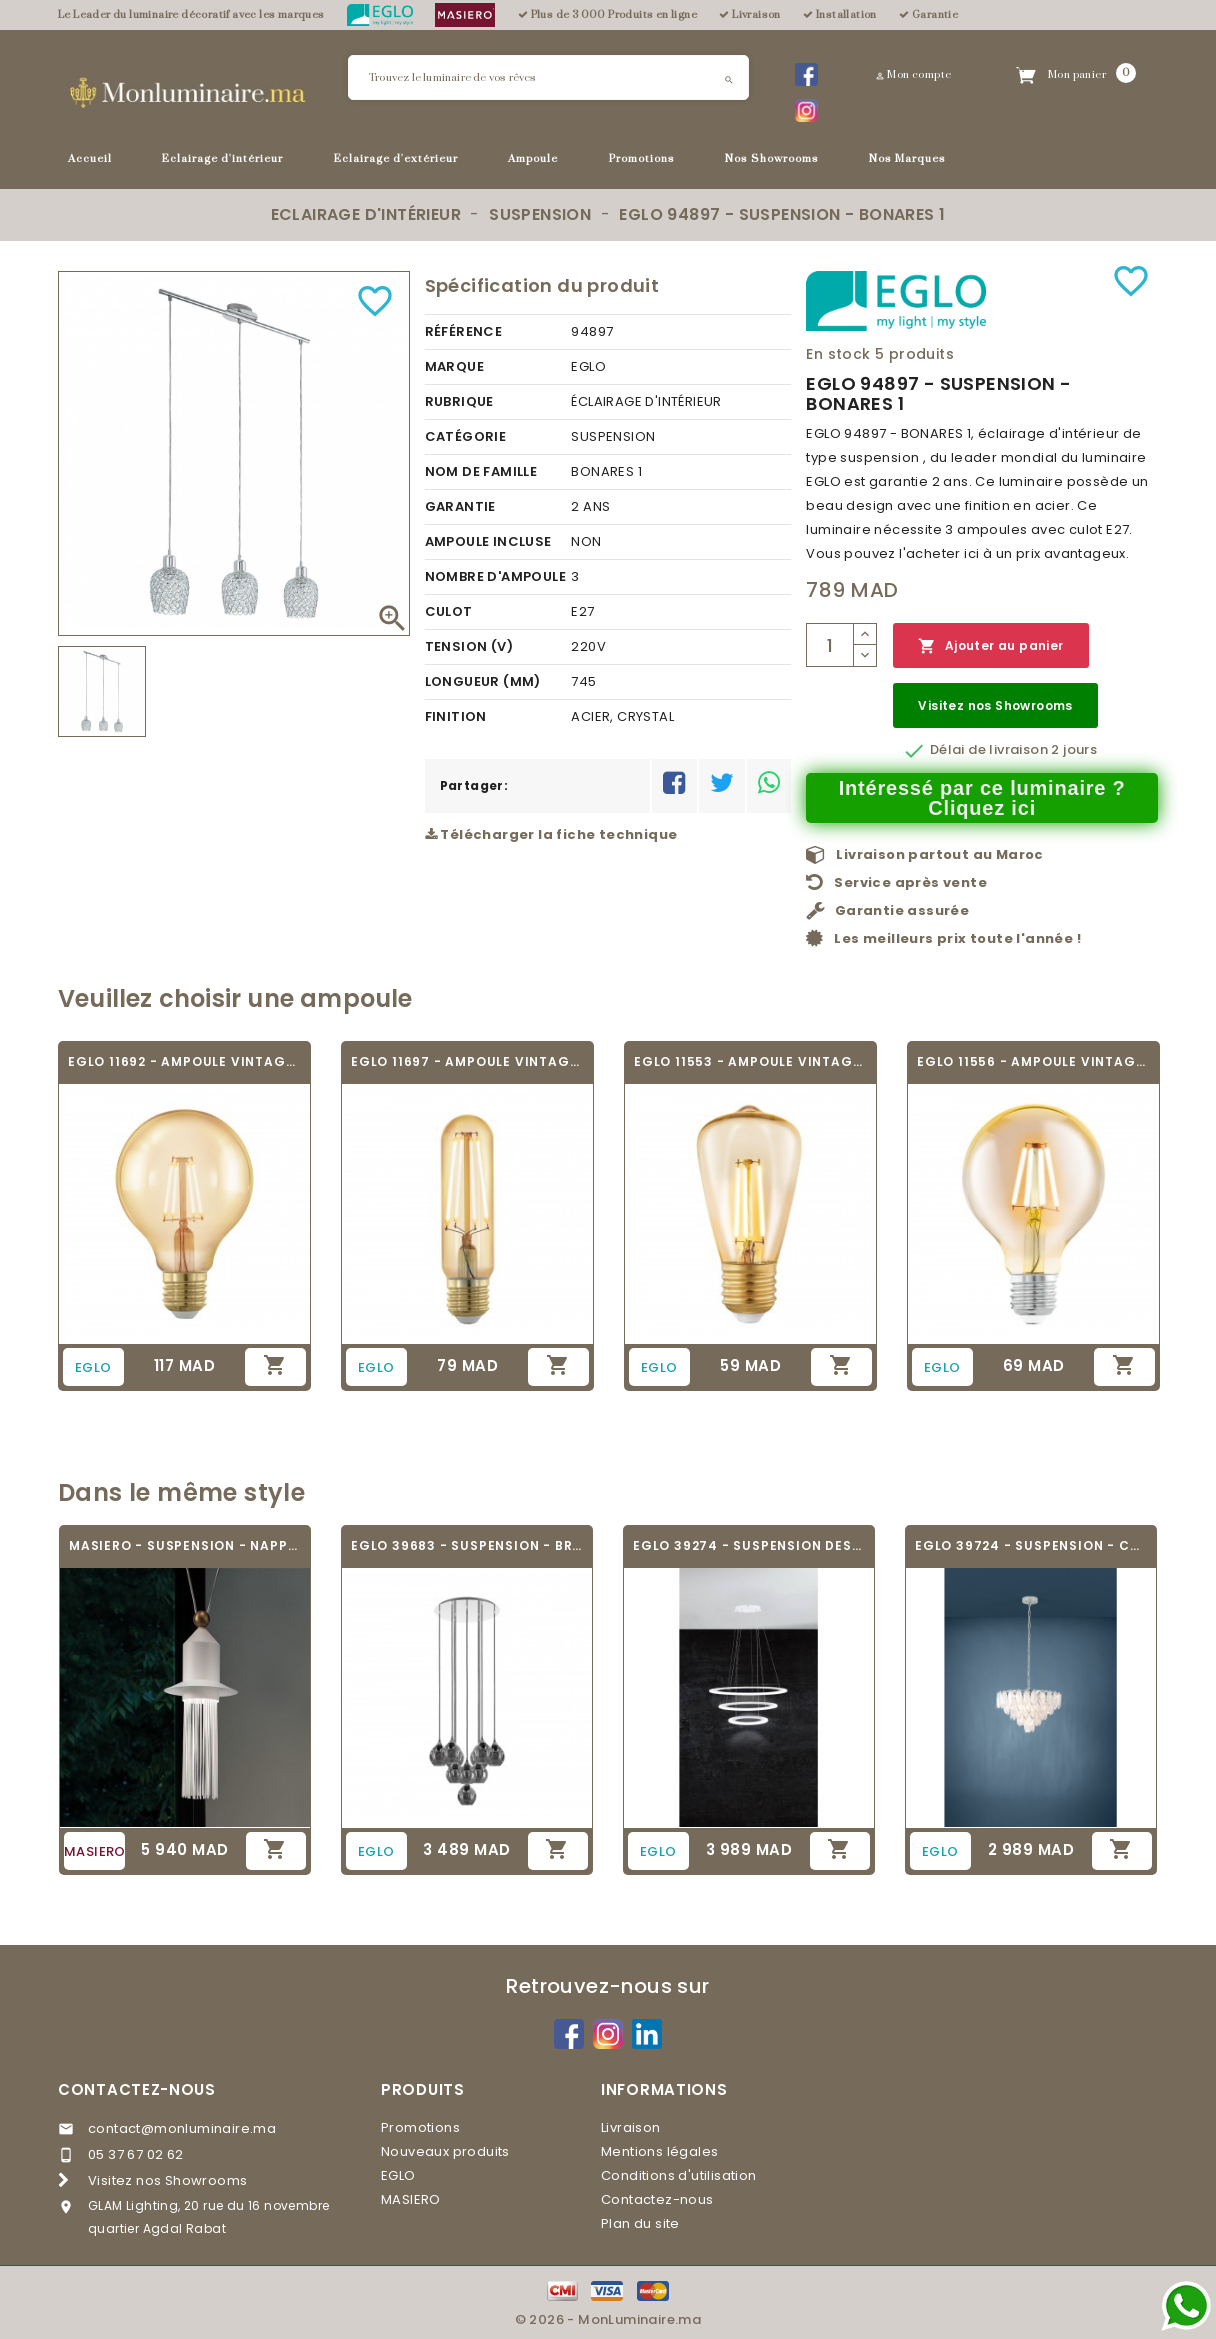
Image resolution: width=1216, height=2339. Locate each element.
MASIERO (411, 2199)
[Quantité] (830, 645)
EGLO (398, 2175)
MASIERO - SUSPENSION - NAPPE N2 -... (185, 1545)
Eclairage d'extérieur (396, 159)
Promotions (642, 159)
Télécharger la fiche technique (551, 834)
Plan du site (640, 2223)
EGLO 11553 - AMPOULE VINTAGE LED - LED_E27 (750, 1061)
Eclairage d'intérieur (222, 159)
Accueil (90, 159)
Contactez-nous (137, 2089)
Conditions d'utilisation (679, 2175)
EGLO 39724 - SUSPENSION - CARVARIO (1031, 1545)
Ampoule (533, 159)
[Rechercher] (548, 77)
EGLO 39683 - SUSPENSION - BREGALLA (467, 1545)
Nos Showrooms (772, 159)
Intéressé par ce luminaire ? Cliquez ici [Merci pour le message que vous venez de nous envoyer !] (982, 798)
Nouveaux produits (445, 2151)
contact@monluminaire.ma (182, 2128)
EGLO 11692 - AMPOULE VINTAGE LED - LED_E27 (184, 1061)
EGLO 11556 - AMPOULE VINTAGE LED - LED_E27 (1033, 1061)
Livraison (631, 2127)
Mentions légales (659, 2151)
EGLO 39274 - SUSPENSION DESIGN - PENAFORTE (749, 1545)
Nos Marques (907, 159)
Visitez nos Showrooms (995, 705)
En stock (838, 354)
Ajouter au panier (990, 646)
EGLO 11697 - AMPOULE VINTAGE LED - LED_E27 (467, 1061)
